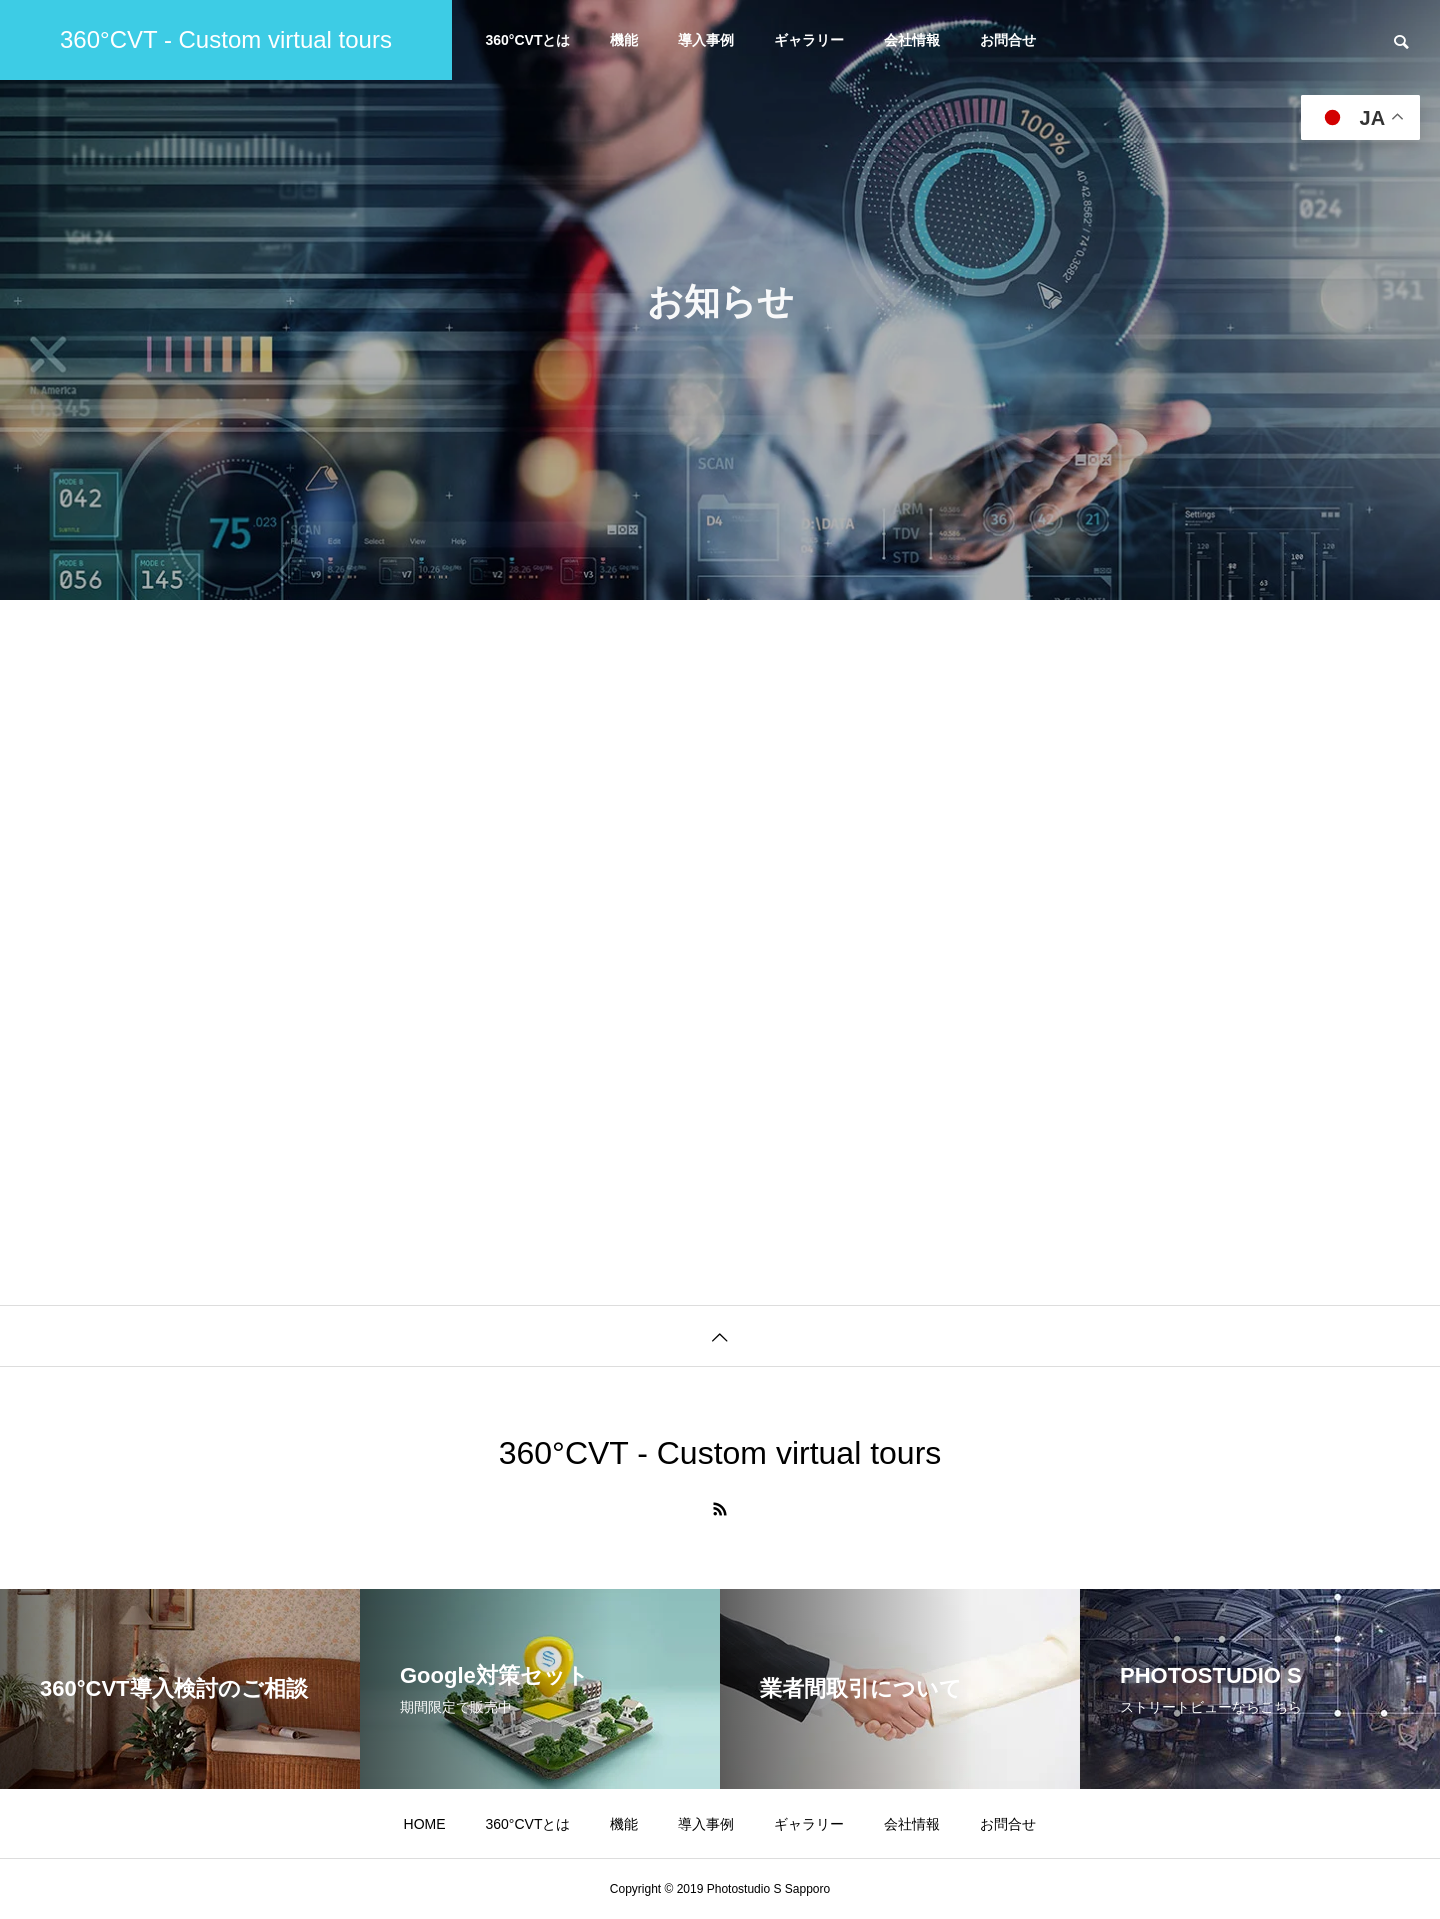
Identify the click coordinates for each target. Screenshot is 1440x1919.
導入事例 (706, 40)
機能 (624, 40)
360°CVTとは (528, 40)
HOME (425, 1824)
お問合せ (1008, 40)
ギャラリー (809, 40)
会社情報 (912, 40)
